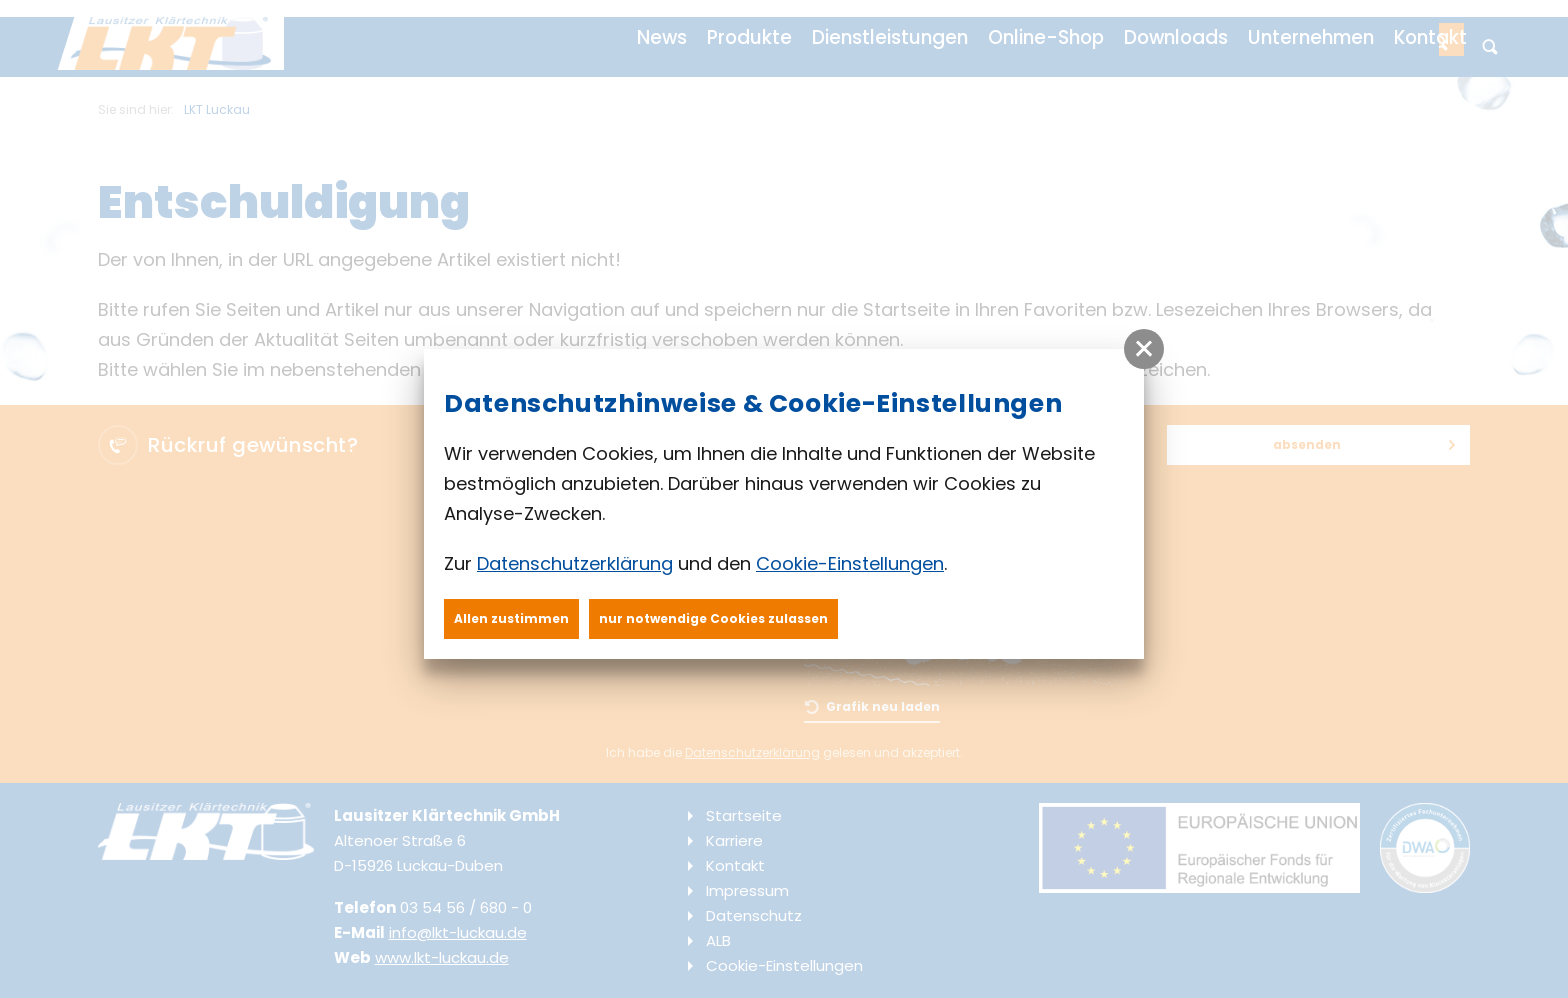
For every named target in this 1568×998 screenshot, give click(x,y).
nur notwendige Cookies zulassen (713, 618)
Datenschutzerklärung (575, 563)
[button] (1144, 349)
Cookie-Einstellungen (850, 563)
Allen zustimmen (511, 618)
